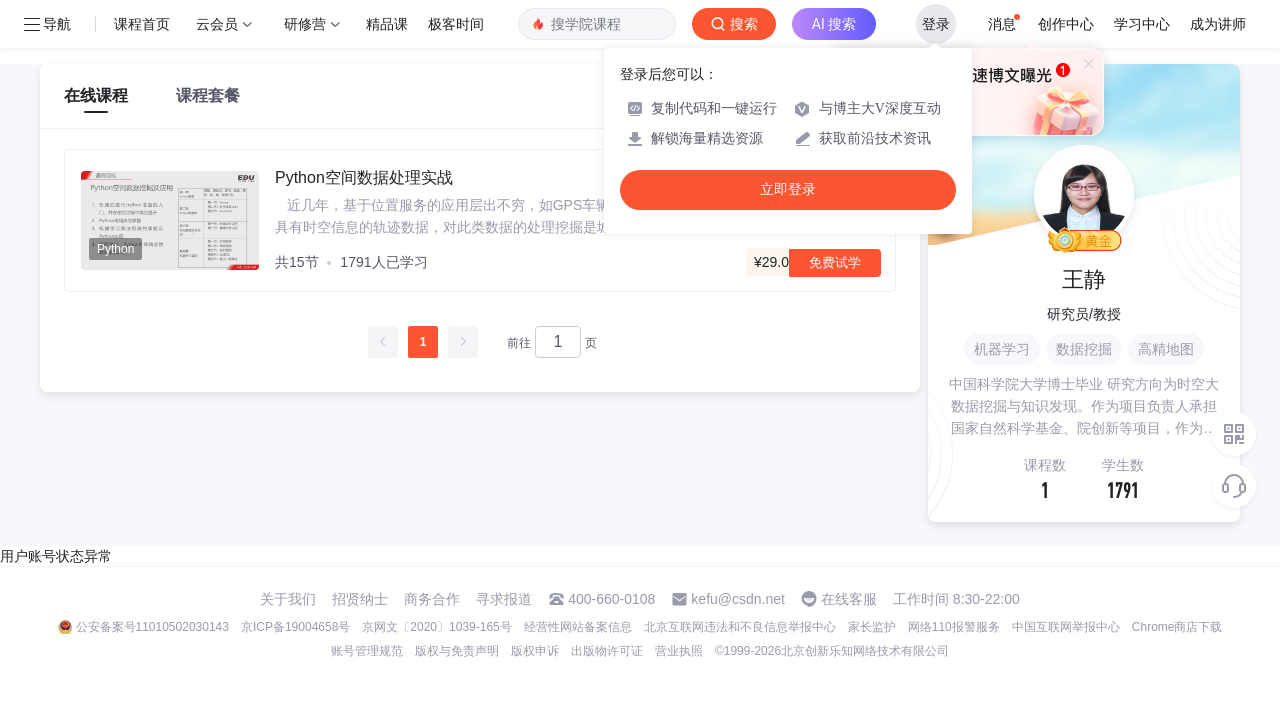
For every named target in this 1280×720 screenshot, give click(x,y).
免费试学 (835, 262)
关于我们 (288, 599)
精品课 (387, 24)
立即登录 (788, 189)
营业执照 (679, 651)
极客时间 (456, 24)
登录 (936, 24)
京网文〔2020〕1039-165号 (436, 627)
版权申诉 (535, 651)
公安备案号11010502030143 (152, 627)
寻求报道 (504, 599)
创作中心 (1066, 24)
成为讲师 (1218, 24)
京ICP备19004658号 (295, 627)
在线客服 (849, 599)
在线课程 (96, 95)
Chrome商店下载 (1177, 627)
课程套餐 (208, 95)
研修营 (305, 24)
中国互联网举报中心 (1066, 627)
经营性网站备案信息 (578, 627)
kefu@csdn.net (738, 599)
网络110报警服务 (954, 627)
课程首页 (142, 24)
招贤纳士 (360, 599)
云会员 (217, 24)
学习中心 (1142, 24)
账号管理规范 (367, 651)
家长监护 (872, 627)
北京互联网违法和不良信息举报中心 (740, 627)
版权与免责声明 (457, 651)
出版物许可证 (607, 651)
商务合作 (432, 599)
